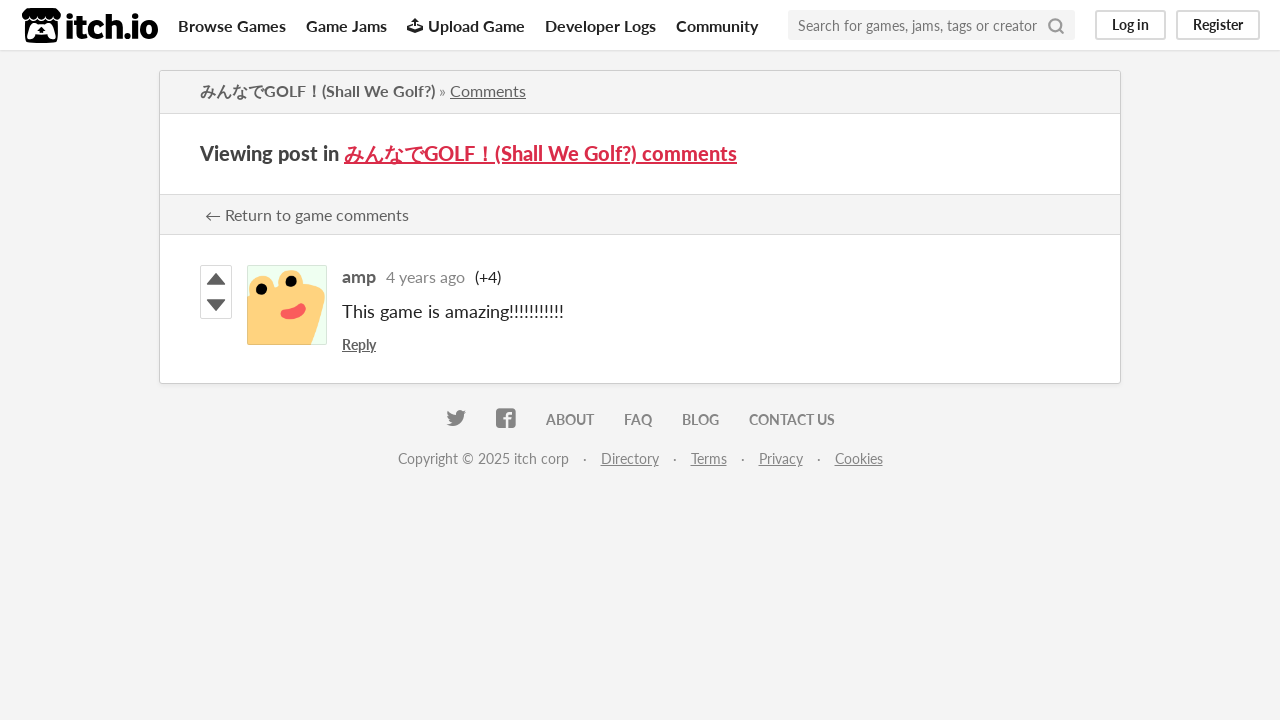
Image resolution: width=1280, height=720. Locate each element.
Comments (488, 90)
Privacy (781, 458)
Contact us (792, 419)
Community (717, 25)
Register (1218, 24)
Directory (630, 458)
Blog (700, 419)
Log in (1130, 24)
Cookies (859, 458)
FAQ (638, 419)
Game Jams (346, 25)
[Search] (1056, 25)
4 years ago (425, 276)
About (570, 419)
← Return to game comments (307, 214)
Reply (359, 344)
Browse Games (232, 25)
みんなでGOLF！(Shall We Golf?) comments (540, 153)
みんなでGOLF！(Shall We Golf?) (317, 90)
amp (359, 276)
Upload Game (466, 25)
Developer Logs (600, 25)
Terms (709, 458)
